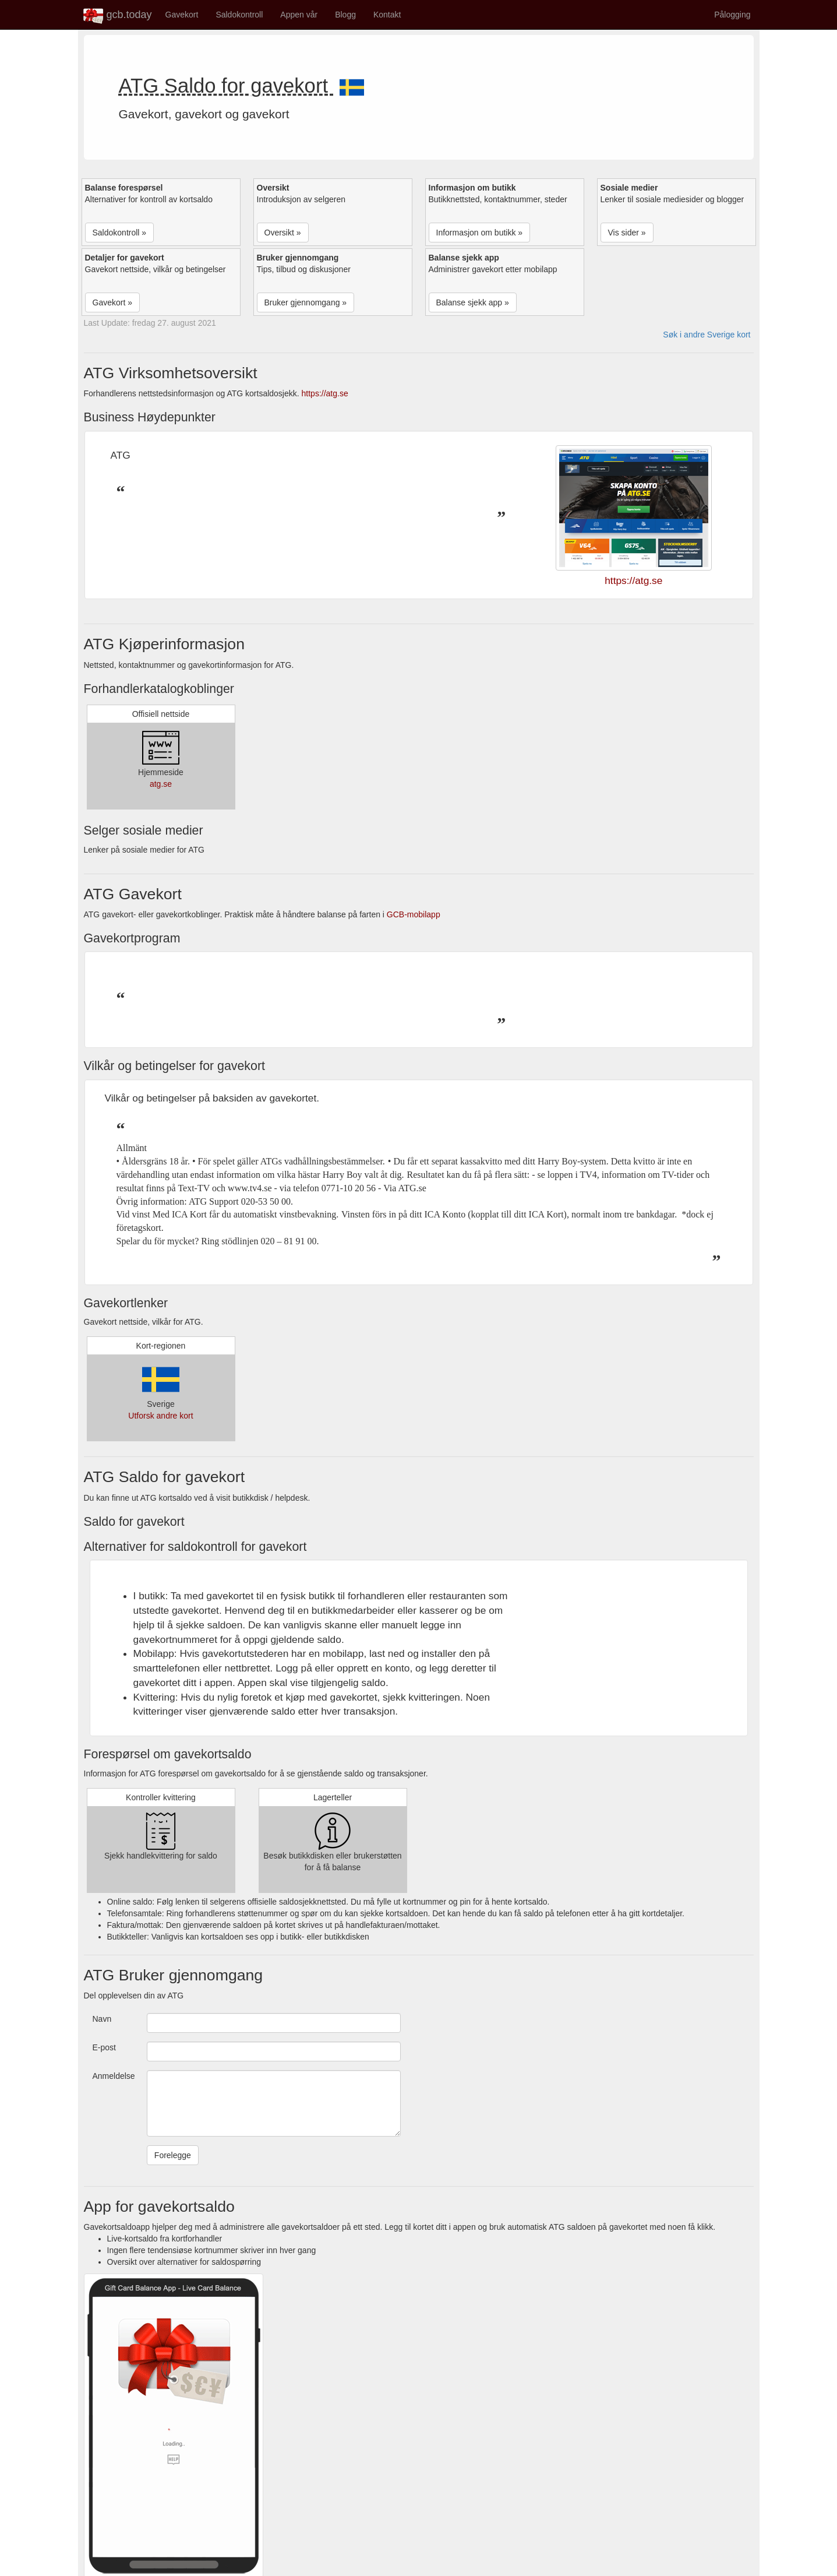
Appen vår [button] (298, 14)
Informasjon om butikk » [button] (479, 232)
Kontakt (387, 14)
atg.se (161, 784)
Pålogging (732, 14)
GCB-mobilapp (413, 914)
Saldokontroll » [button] (120, 232)
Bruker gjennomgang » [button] (305, 302)
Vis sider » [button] (627, 232)
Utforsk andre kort (160, 1415)
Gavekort (182, 14)
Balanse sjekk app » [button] (472, 302)
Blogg (345, 14)
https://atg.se (325, 393)
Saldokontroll (239, 14)
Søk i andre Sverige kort (706, 334)
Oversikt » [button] (282, 232)
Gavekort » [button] (112, 302)
